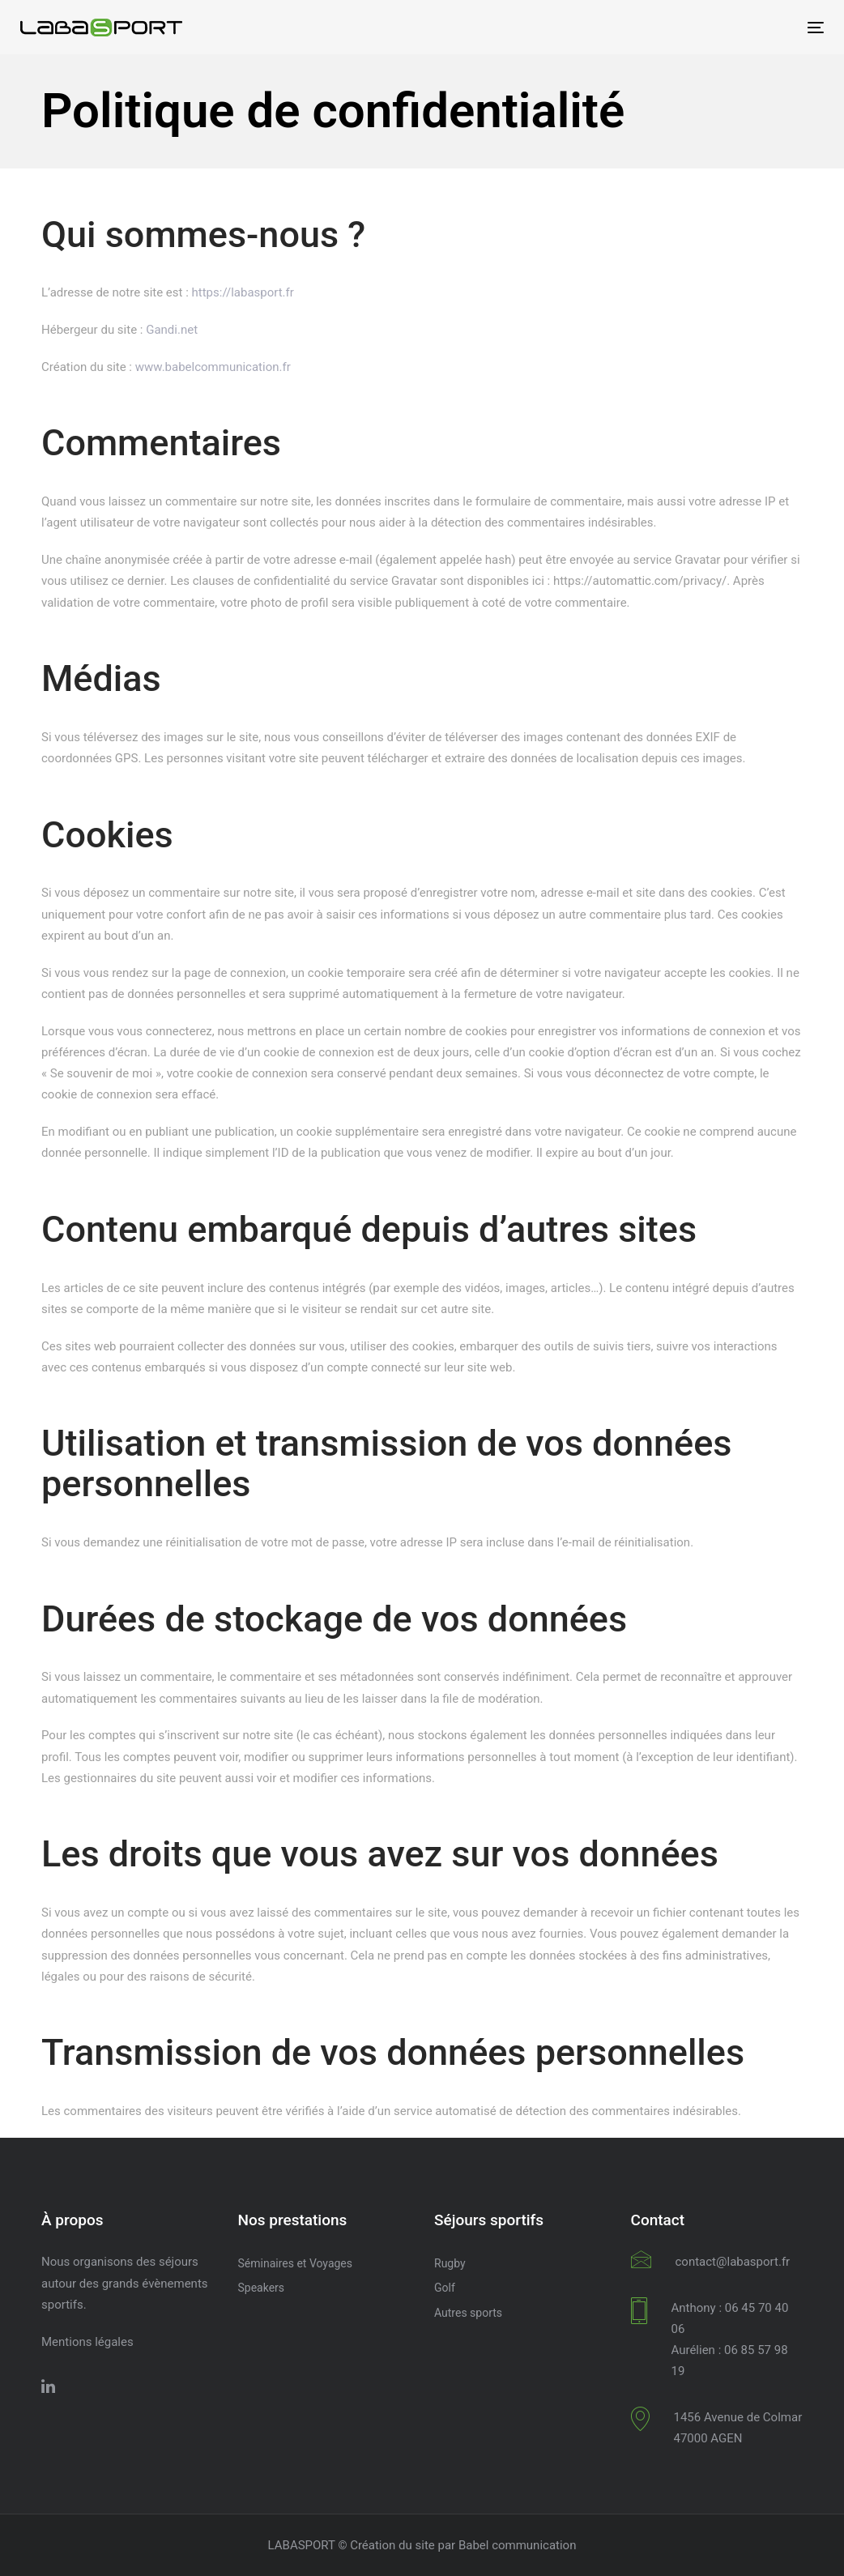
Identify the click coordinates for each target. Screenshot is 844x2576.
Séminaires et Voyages (295, 2263)
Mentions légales (87, 2342)
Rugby (450, 2263)
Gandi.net (172, 329)
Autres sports (468, 2312)
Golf (444, 2287)
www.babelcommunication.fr (213, 367)
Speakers (261, 2287)
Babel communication (517, 2545)
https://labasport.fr (243, 292)
